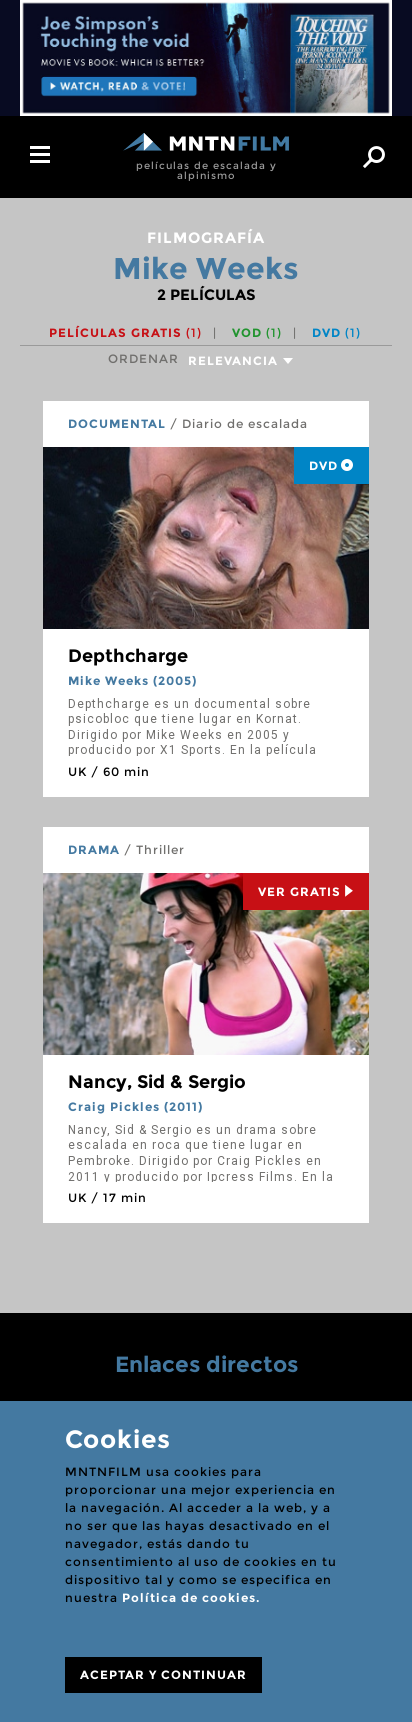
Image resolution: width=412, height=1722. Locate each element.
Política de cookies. (191, 1597)
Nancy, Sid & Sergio (157, 1082)
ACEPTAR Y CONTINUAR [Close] (163, 1674)
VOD (257, 332)
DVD (336, 332)
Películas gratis (125, 332)
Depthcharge (128, 656)
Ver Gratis (306, 891)
